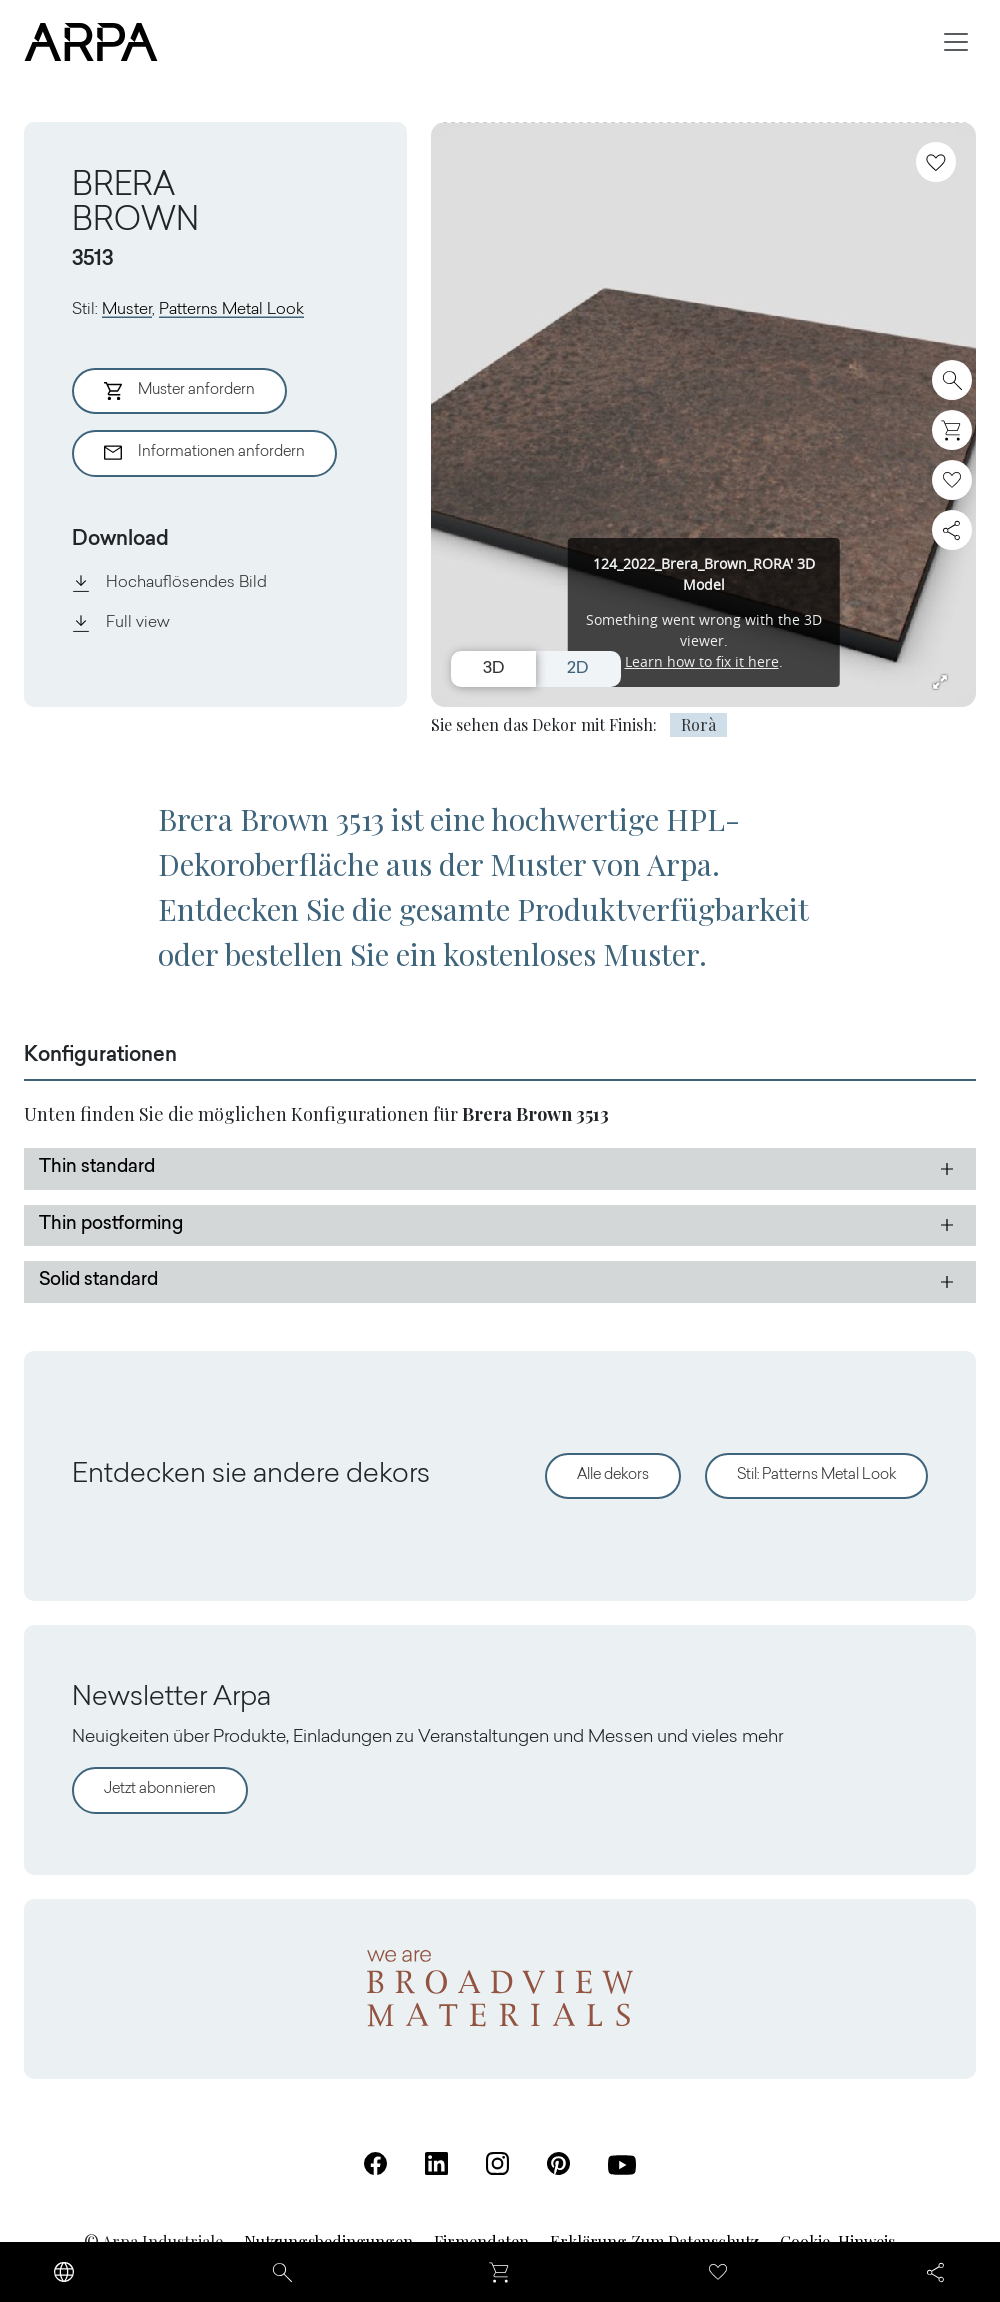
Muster (127, 310)
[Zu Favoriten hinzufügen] (936, 162)
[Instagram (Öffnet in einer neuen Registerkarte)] (497, 2163)
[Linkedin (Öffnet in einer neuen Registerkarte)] (436, 2163)
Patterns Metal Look (231, 310)
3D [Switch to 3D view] (493, 669)
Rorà (698, 724)
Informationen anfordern (204, 453)
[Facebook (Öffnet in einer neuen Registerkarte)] (375, 2163)
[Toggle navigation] (956, 42)
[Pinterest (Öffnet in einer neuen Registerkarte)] (558, 2163)
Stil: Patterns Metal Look (816, 1475)
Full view (121, 623)
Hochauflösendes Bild (169, 583)
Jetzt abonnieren (160, 1789)
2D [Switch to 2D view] (577, 669)
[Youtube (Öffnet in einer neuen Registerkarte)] (622, 2165)
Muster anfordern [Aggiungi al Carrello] (179, 391)
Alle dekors (613, 1475)
